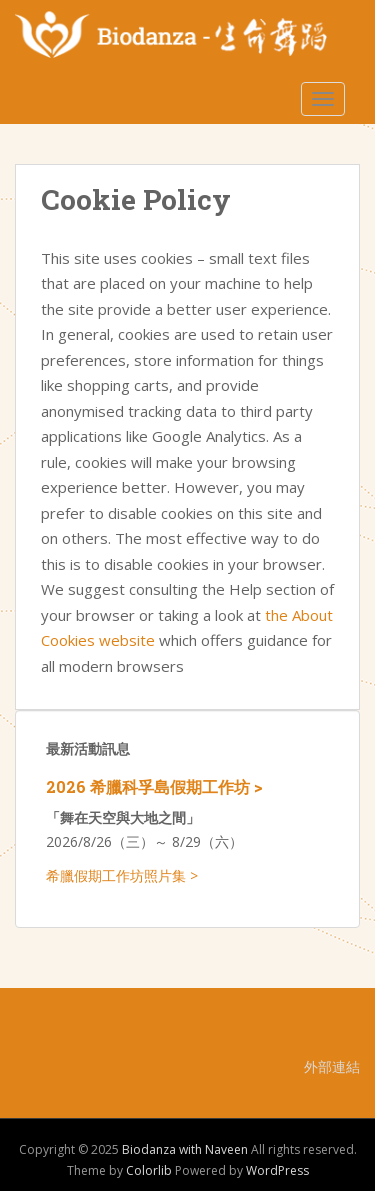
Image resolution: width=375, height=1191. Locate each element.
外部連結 (332, 1066)
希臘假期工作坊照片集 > (122, 875)
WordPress (277, 1170)
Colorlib (149, 1170)
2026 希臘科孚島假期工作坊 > (154, 786)
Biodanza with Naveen (185, 1149)
